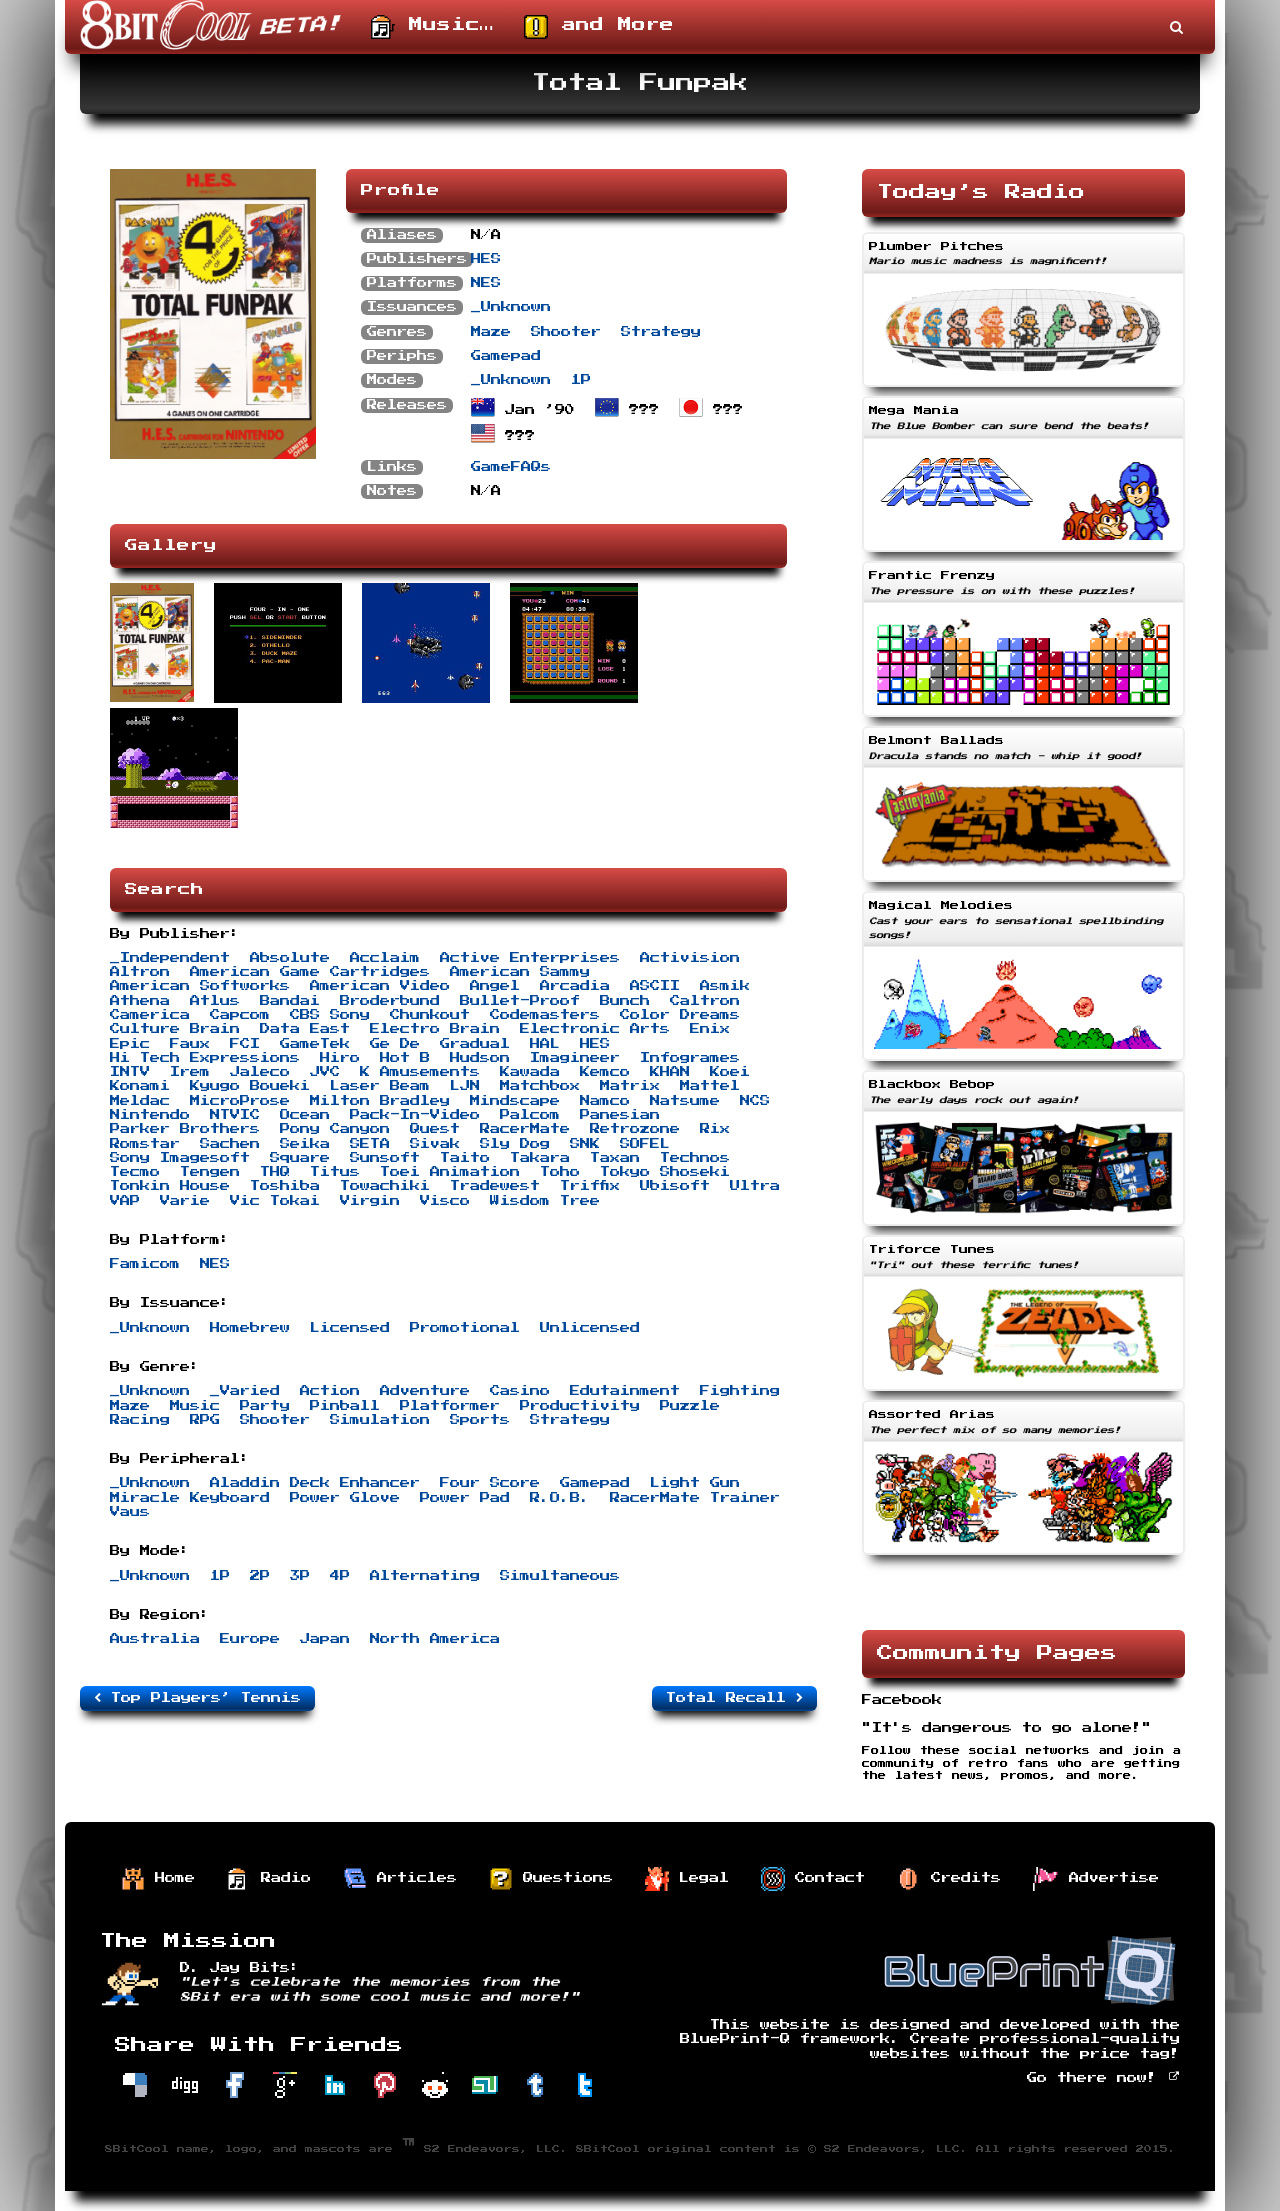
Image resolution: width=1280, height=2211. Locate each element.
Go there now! (1103, 2078)
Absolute (290, 958)
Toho (560, 1172)
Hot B (405, 1058)
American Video (380, 986)
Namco (605, 1101)
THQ (275, 1172)
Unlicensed (590, 1328)
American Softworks (200, 986)
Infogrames (690, 1058)
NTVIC (235, 1115)
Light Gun (695, 1483)
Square (300, 1158)
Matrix (630, 1086)
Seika (305, 1144)
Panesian (620, 1115)
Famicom (145, 1264)
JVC (325, 1072)
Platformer (450, 1406)
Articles (400, 1879)
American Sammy (520, 972)
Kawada (530, 1072)
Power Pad (465, 1498)
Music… (432, 27)
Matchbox (540, 1086)
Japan (325, 1639)
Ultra (755, 1186)
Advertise (1096, 1879)
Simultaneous (560, 1576)
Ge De (395, 1044)
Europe (250, 1639)
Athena (140, 1001)
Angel (495, 986)
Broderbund (390, 1001)
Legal (687, 1879)
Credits (949, 1879)
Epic (130, 1044)
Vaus (130, 1512)
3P (300, 1576)
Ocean (305, 1115)
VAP (125, 1201)
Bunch (625, 1001)
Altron (140, 972)
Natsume (685, 1101)
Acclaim (385, 958)
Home (158, 1879)
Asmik (725, 986)
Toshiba (285, 1186)
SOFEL (645, 1144)
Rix (715, 1129)
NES (486, 283)
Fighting (740, 1391)
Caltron (705, 1001)
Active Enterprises (530, 958)
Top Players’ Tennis (197, 1698)
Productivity (580, 1406)
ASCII (655, 986)
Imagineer (575, 1058)
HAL (545, 1044)
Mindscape (515, 1101)
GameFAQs (511, 467)
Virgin (370, 1201)
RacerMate (525, 1129)
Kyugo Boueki (250, 1086)
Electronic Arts (595, 1029)
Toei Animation (450, 1172)
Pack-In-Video (415, 1115)
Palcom (530, 1115)
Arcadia (575, 986)
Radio (269, 1879)
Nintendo (150, 1115)
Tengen (210, 1172)
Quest (435, 1129)
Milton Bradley (380, 1101)
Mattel (710, 1086)
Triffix (590, 1186)
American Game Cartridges (310, 972)
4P (340, 1576)
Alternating (425, 1576)
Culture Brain (175, 1029)
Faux (190, 1044)
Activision (690, 958)
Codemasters (545, 1015)
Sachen (230, 1144)
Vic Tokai (275, 1201)
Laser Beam (380, 1086)
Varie (185, 1201)
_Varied (245, 1391)
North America (435, 1639)
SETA (370, 1144)
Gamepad (506, 356)
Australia (155, 1639)
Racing (140, 1420)
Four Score (490, 1483)
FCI (245, 1044)
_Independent (170, 958)
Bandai (290, 1001)
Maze (491, 332)
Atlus (215, 1001)
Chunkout (430, 1015)
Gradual (475, 1044)
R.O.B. (560, 1498)
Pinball (345, 1406)
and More (599, 27)
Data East (305, 1029)
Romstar (145, 1144)
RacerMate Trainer (695, 1498)
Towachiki (385, 1186)
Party (265, 1406)
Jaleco (260, 1072)
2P (260, 1576)
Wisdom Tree (545, 1201)
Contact (813, 1879)
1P (581, 380)
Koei (730, 1072)
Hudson (480, 1058)
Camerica (150, 1015)
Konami (140, 1086)
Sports (480, 1420)
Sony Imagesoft (180, 1158)
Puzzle (690, 1406)
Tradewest (495, 1186)
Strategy (661, 332)
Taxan (615, 1158)
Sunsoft (385, 1158)
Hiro (340, 1058)
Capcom (240, 1015)
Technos (695, 1158)
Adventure (425, 1391)
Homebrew (250, 1328)
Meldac (140, 1101)
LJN (465, 1086)
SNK (585, 1144)
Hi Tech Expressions (205, 1058)
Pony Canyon (335, 1129)
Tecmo (135, 1172)
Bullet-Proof (520, 1001)
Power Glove (345, 1498)
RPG (205, 1420)
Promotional (465, 1328)
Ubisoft (675, 1186)
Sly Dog (515, 1144)
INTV (130, 1072)
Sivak (435, 1144)
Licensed (350, 1328)
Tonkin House (170, 1186)
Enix (710, 1029)
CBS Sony (330, 1015)
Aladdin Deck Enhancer (315, 1483)
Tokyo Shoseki (665, 1172)
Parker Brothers (185, 1129)
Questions (551, 1879)
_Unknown (511, 307)
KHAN (670, 1072)
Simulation (380, 1420)
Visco (445, 1201)
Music (195, 1406)
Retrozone (635, 1129)
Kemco (605, 1072)
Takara (540, 1158)
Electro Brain (435, 1029)
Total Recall (734, 1698)
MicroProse (240, 1101)
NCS (755, 1101)
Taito (465, 1158)
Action (330, 1391)
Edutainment (625, 1391)
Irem (190, 1072)
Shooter (566, 332)
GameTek (315, 1044)
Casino (520, 1391)
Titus (335, 1172)
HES (486, 259)
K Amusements (420, 1072)
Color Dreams (680, 1015)
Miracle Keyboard (190, 1498)
